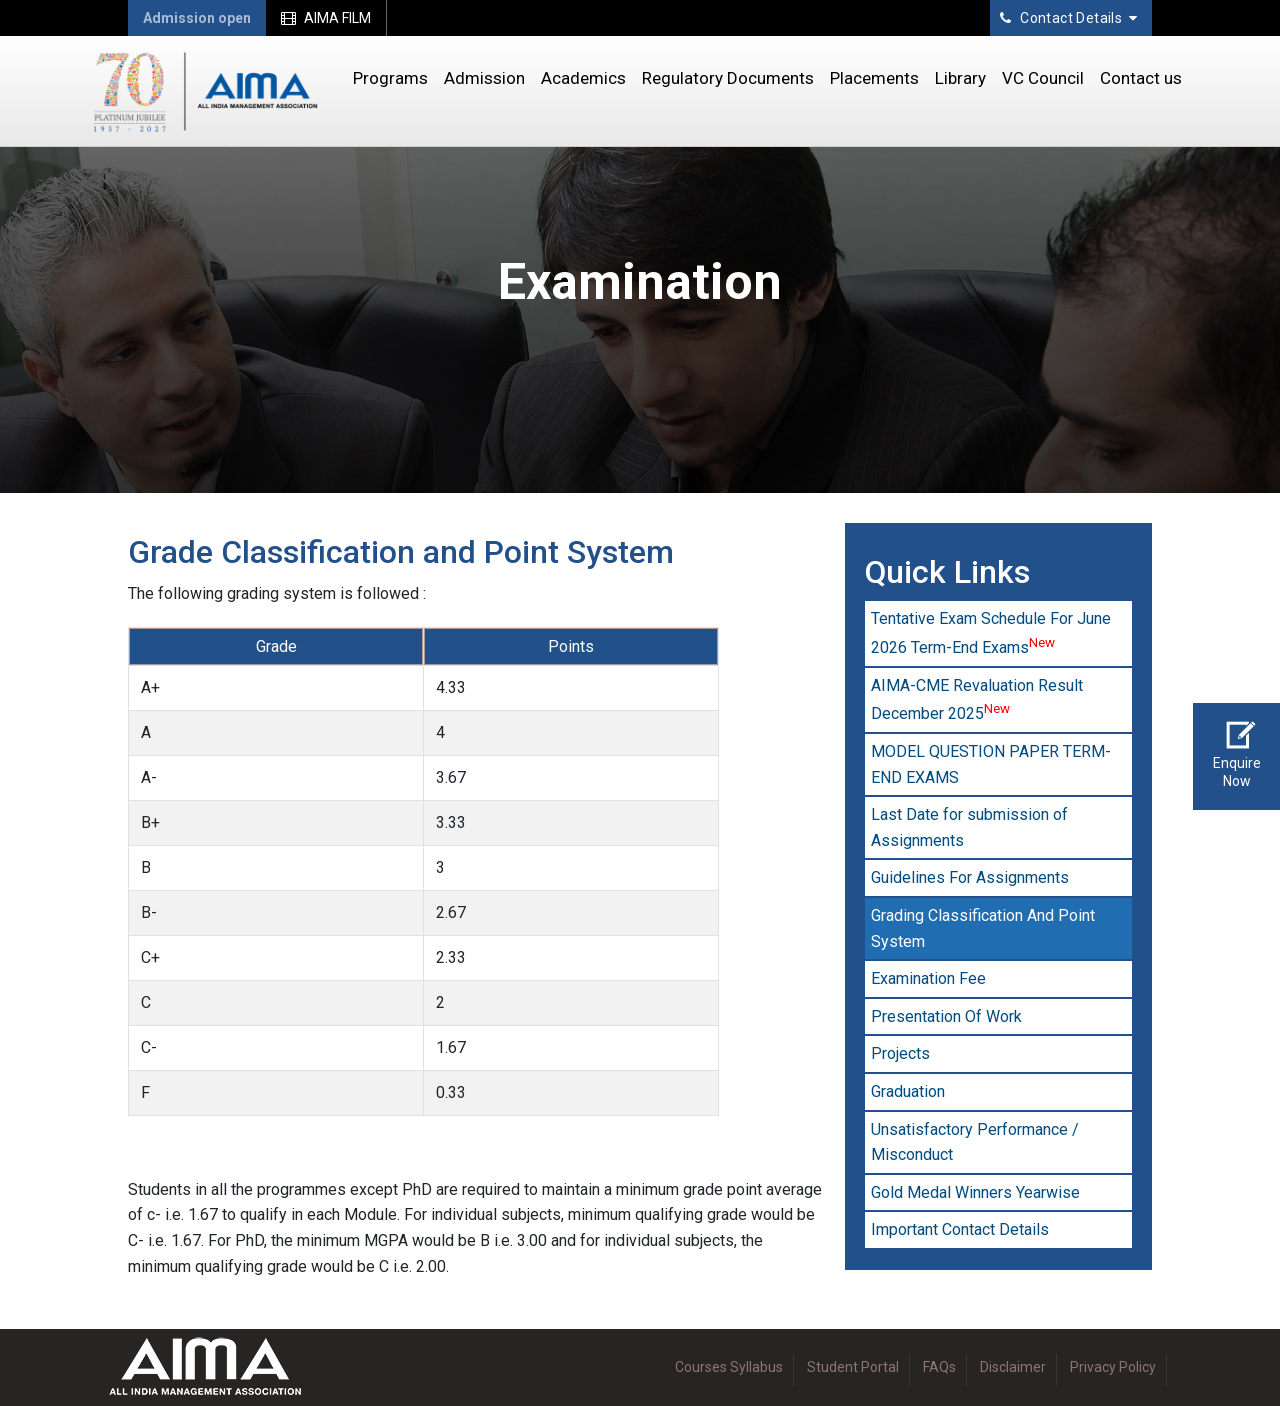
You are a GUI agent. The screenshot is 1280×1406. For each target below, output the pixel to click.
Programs (390, 78)
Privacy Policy (1113, 1367)
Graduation (908, 1091)
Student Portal (853, 1367)
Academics (583, 78)
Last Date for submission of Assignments (969, 827)
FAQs (939, 1367)
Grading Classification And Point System (983, 928)
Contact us (1141, 78)
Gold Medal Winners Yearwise (975, 1192)
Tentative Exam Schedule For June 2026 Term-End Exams (991, 633)
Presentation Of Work (946, 1016)
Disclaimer (1013, 1367)
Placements (874, 78)
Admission (484, 78)
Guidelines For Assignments (970, 877)
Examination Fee (928, 978)
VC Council (1043, 78)
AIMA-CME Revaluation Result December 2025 (977, 700)
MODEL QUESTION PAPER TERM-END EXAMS (991, 764)
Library (960, 78)
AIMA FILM (326, 18)
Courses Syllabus (729, 1367)
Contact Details (1068, 18)
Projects (900, 1053)
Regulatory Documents (728, 78)
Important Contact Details (960, 1229)
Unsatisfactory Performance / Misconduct (975, 1142)
